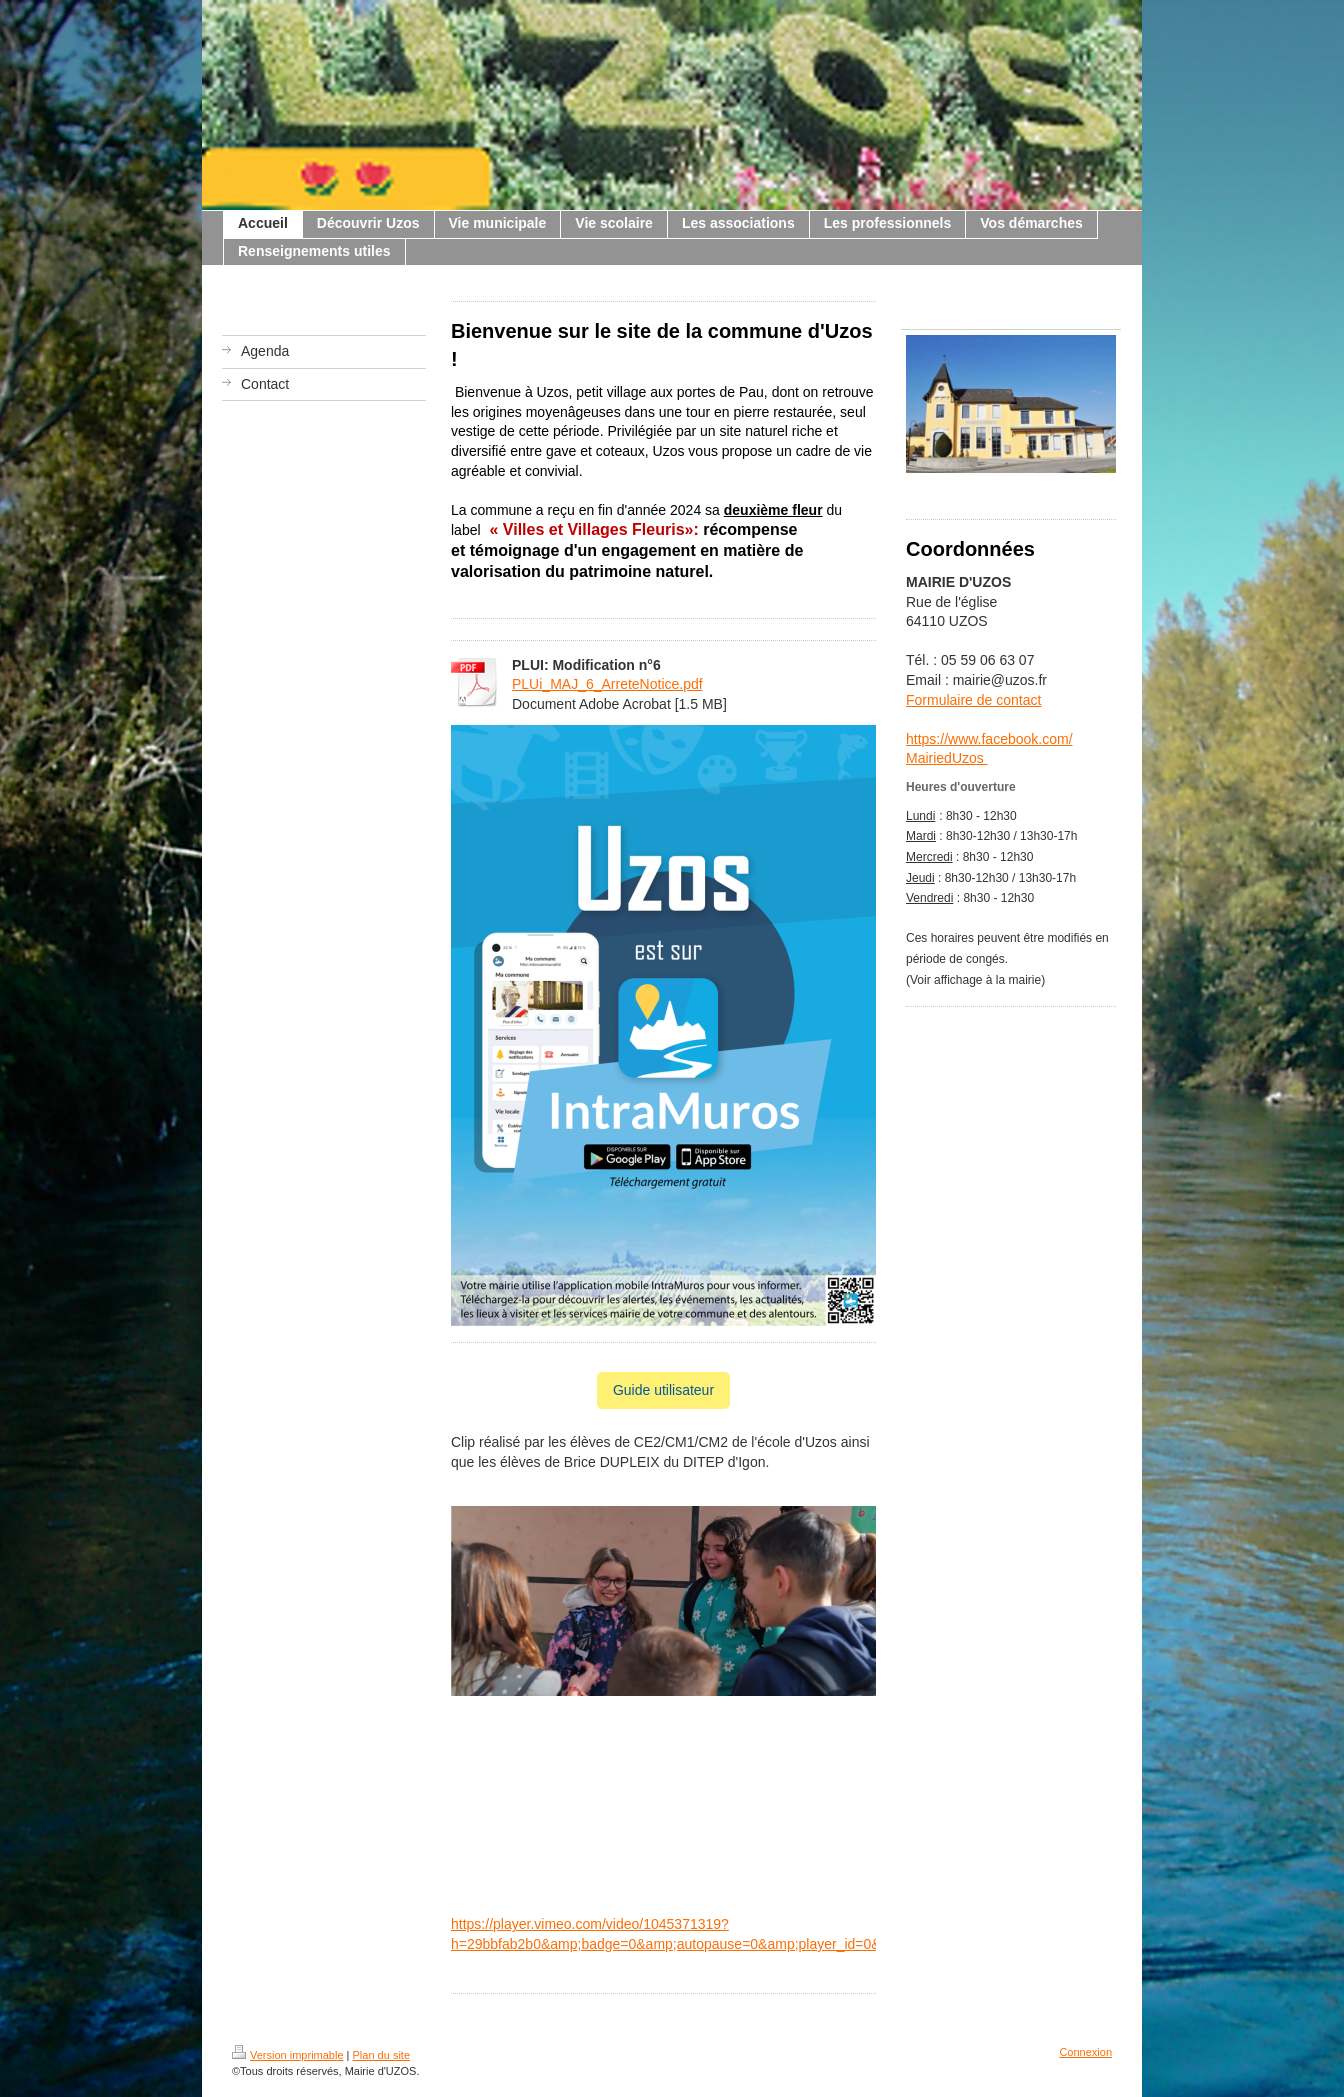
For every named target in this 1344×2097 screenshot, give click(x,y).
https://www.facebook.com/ (989, 739)
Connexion (1085, 2052)
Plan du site (381, 2055)
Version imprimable (288, 2055)
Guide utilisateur (663, 1390)
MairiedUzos (947, 758)
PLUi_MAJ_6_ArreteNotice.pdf (607, 684)
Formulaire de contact (973, 700)
